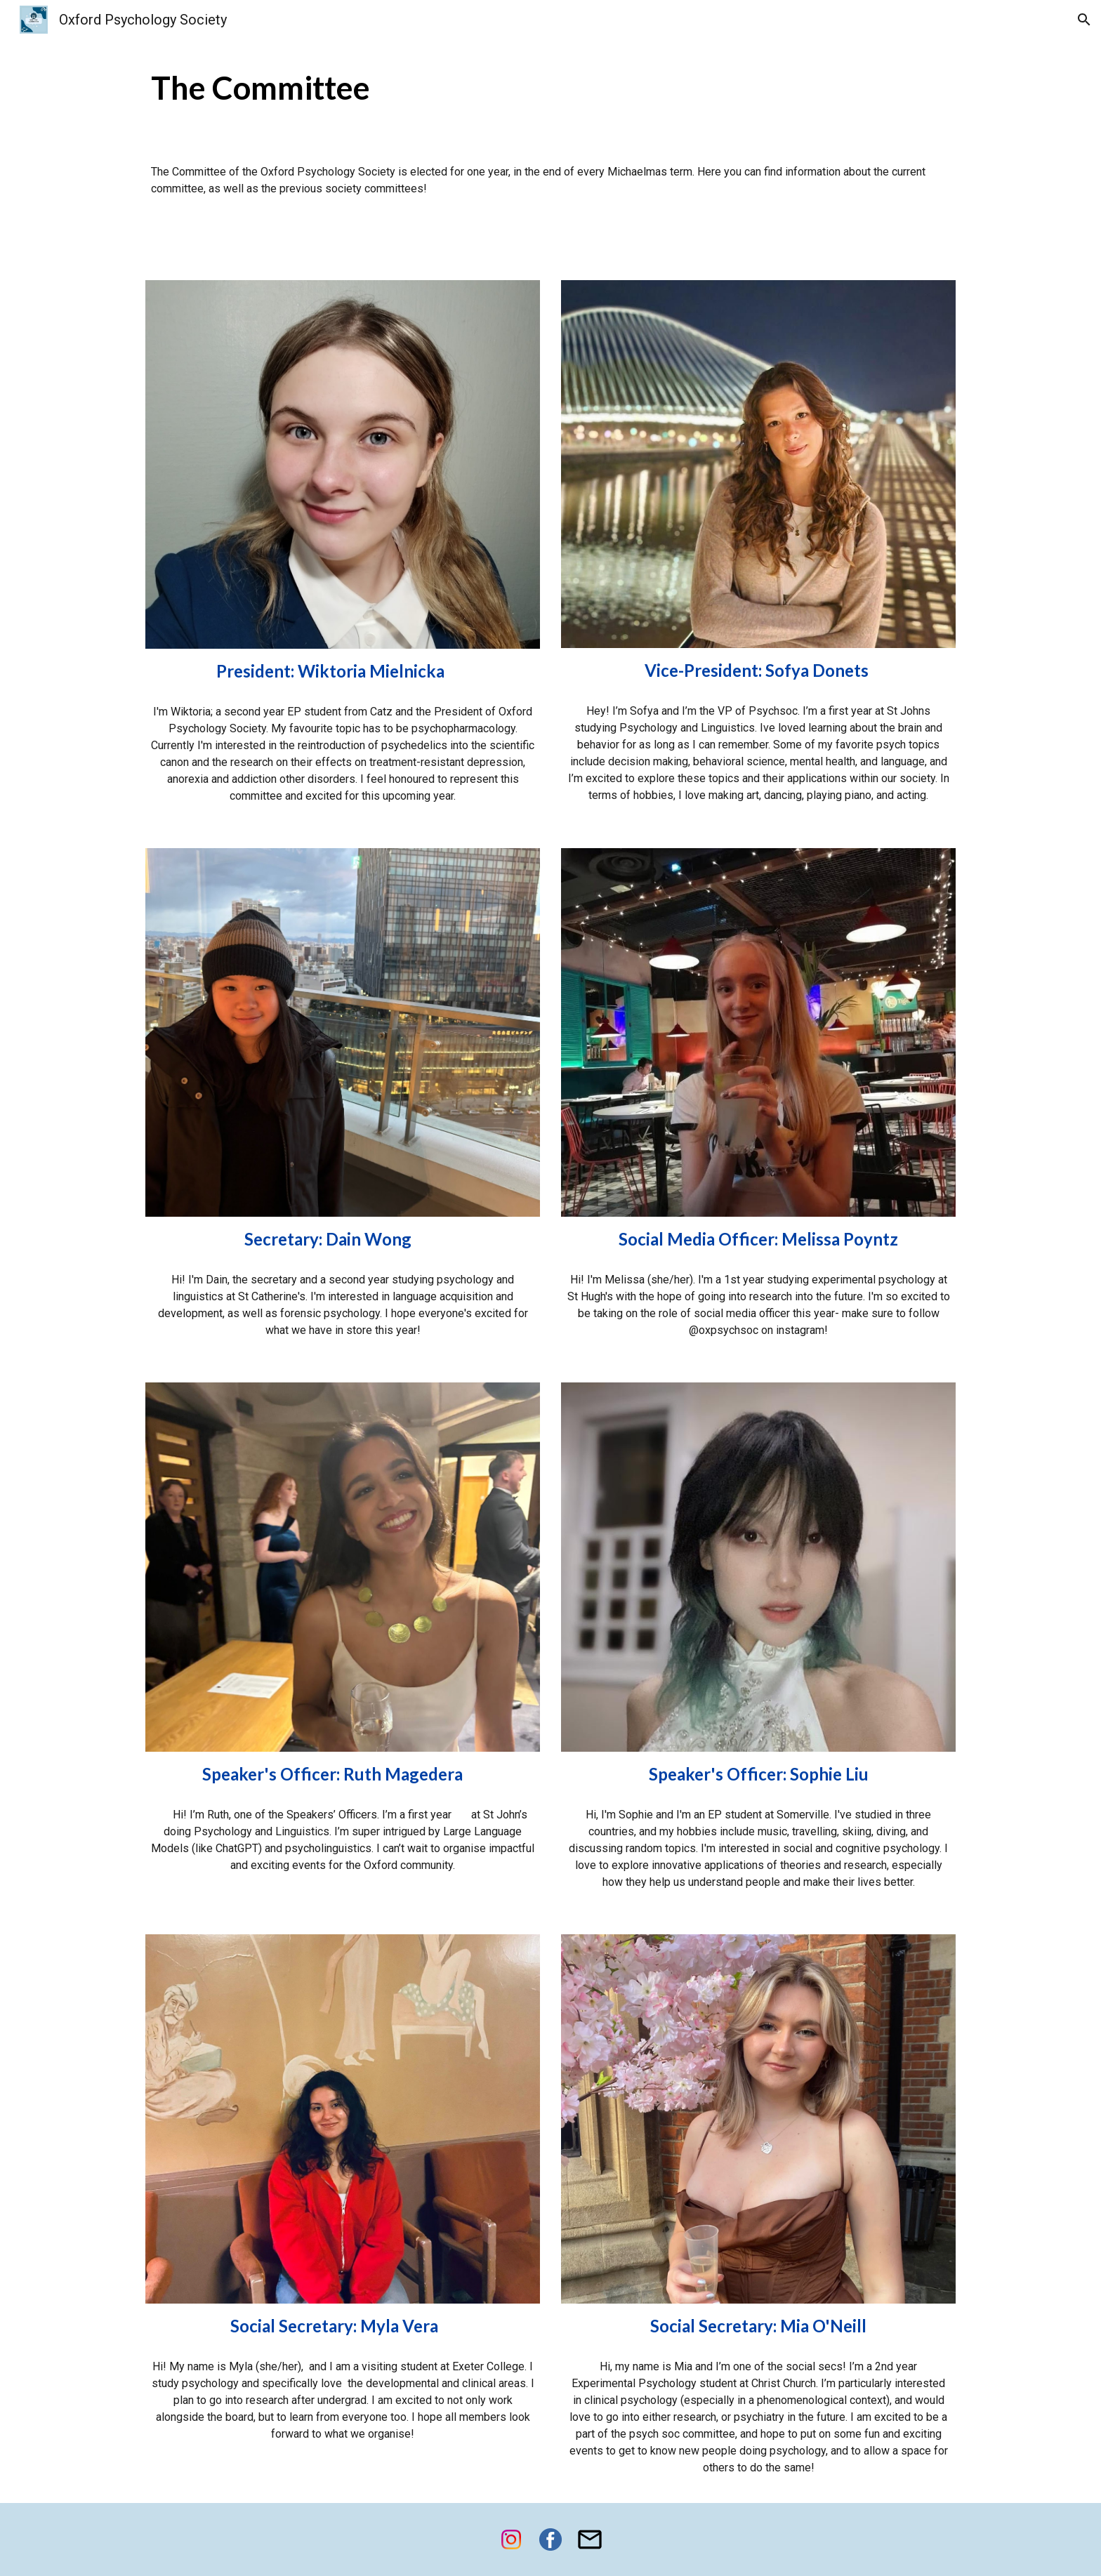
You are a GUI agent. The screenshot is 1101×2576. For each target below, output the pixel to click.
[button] (1084, 20)
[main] (550, 88)
